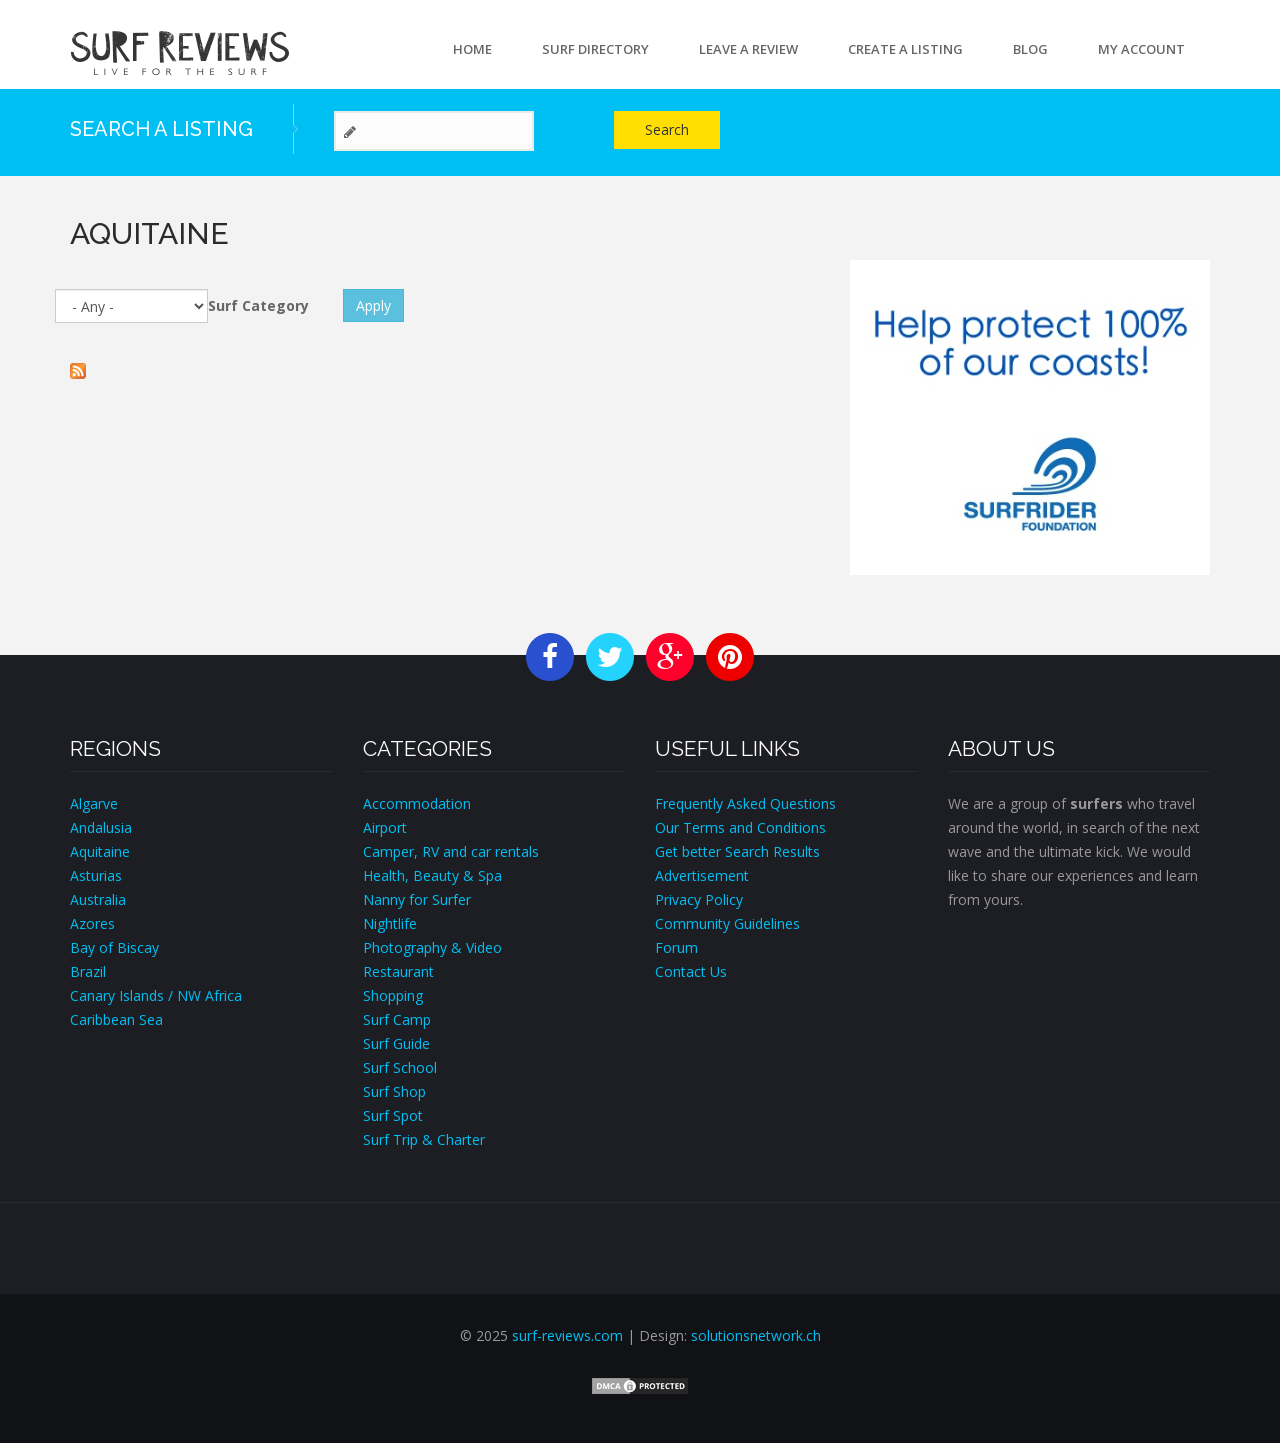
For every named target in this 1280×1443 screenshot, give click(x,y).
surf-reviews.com (567, 1335)
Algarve (94, 803)
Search (667, 129)
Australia (98, 899)
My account (1141, 49)
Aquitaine (100, 851)
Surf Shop (394, 1091)
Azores (92, 923)
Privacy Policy (699, 899)
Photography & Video (432, 947)
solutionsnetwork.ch (756, 1335)
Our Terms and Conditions (740, 827)
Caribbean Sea (116, 1019)
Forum (676, 947)
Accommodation (417, 803)
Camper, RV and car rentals (451, 851)
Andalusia (101, 827)
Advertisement (702, 875)
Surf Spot (393, 1115)
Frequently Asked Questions (745, 803)
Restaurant (398, 971)
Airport (385, 827)
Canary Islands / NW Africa (156, 995)
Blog (1030, 49)
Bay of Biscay (114, 947)
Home (472, 49)
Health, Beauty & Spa (432, 875)
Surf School (400, 1067)
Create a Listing (905, 49)
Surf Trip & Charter (424, 1139)
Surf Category (258, 305)
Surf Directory (595, 49)
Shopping (393, 995)
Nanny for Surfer (417, 899)
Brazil (88, 971)
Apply (373, 305)
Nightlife (390, 923)
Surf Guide (396, 1043)
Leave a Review (748, 49)
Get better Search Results (737, 851)
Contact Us (691, 971)
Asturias (96, 875)
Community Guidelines (727, 923)
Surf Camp (397, 1019)
